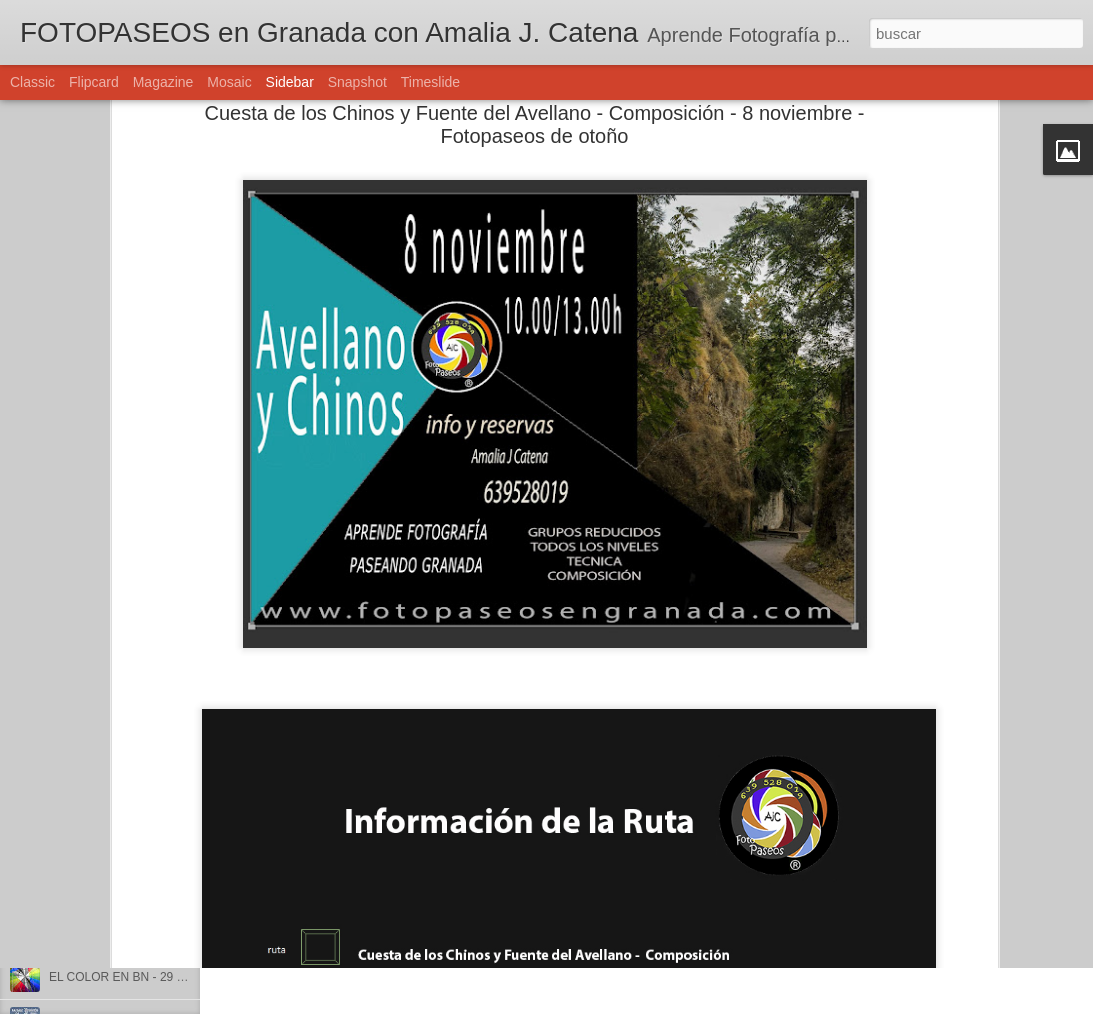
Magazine (163, 82)
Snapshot (357, 82)
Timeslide (430, 82)
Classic (32, 82)
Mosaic (229, 82)
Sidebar (290, 82)
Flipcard (94, 82)
